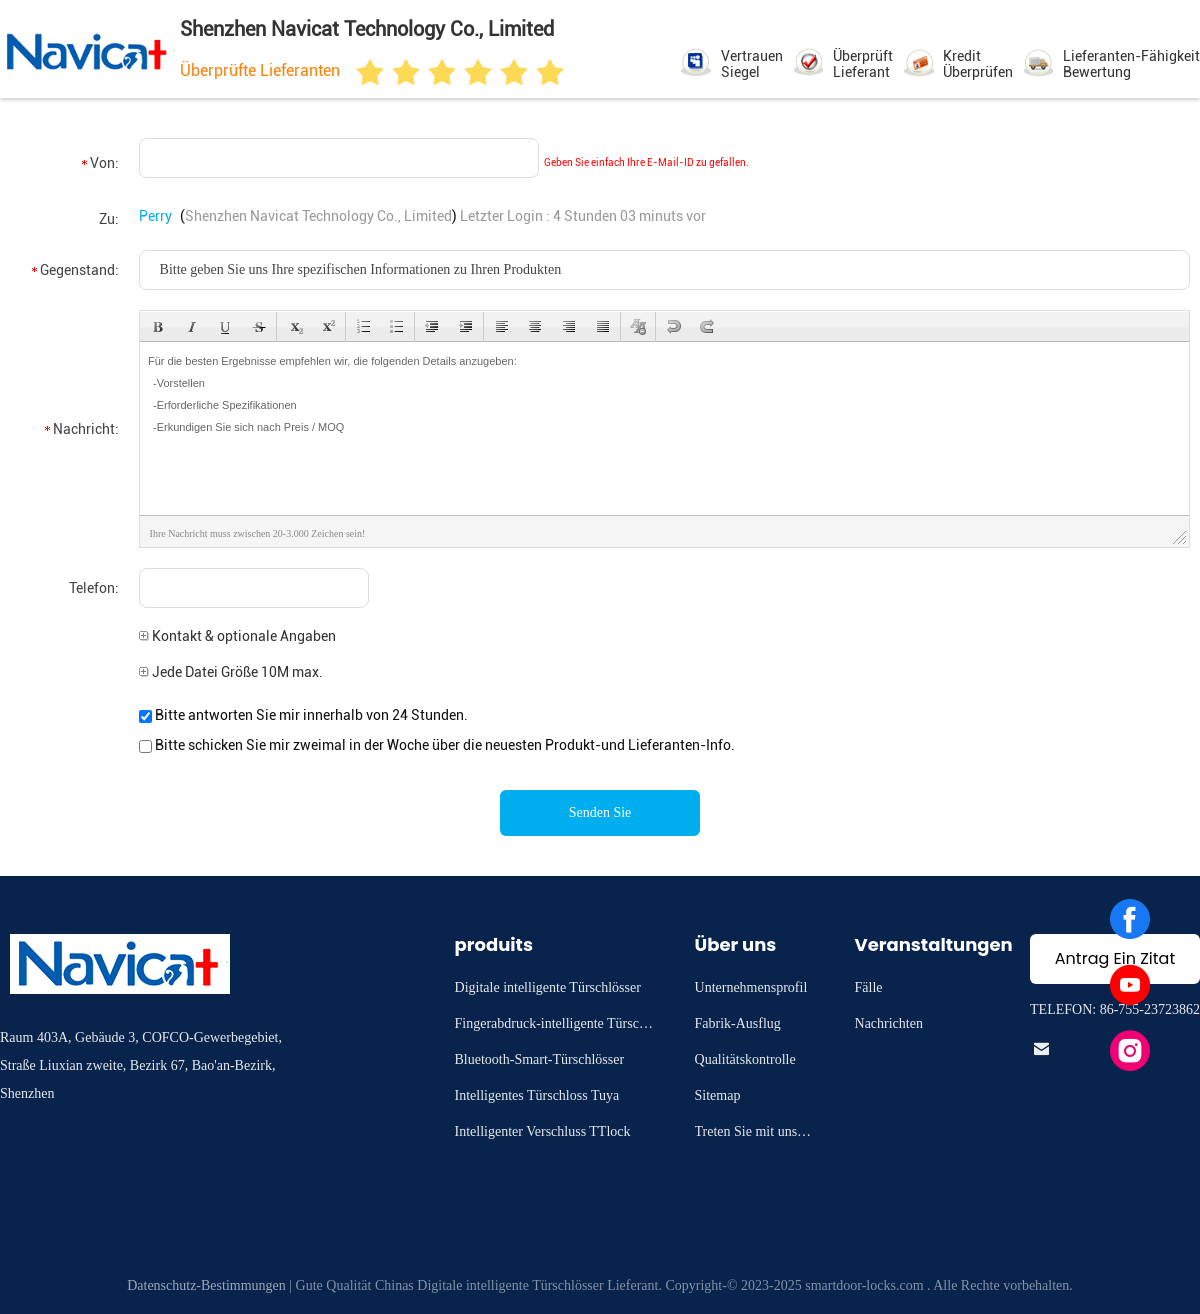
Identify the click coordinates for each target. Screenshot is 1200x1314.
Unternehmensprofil (751, 987)
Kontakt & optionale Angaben (237, 636)
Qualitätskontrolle (745, 1059)
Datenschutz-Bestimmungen (206, 1285)
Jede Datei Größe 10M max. (231, 672)
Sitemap (718, 1095)
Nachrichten (889, 1023)
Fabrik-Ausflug (738, 1023)
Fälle (869, 987)
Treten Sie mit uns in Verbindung (753, 1134)
